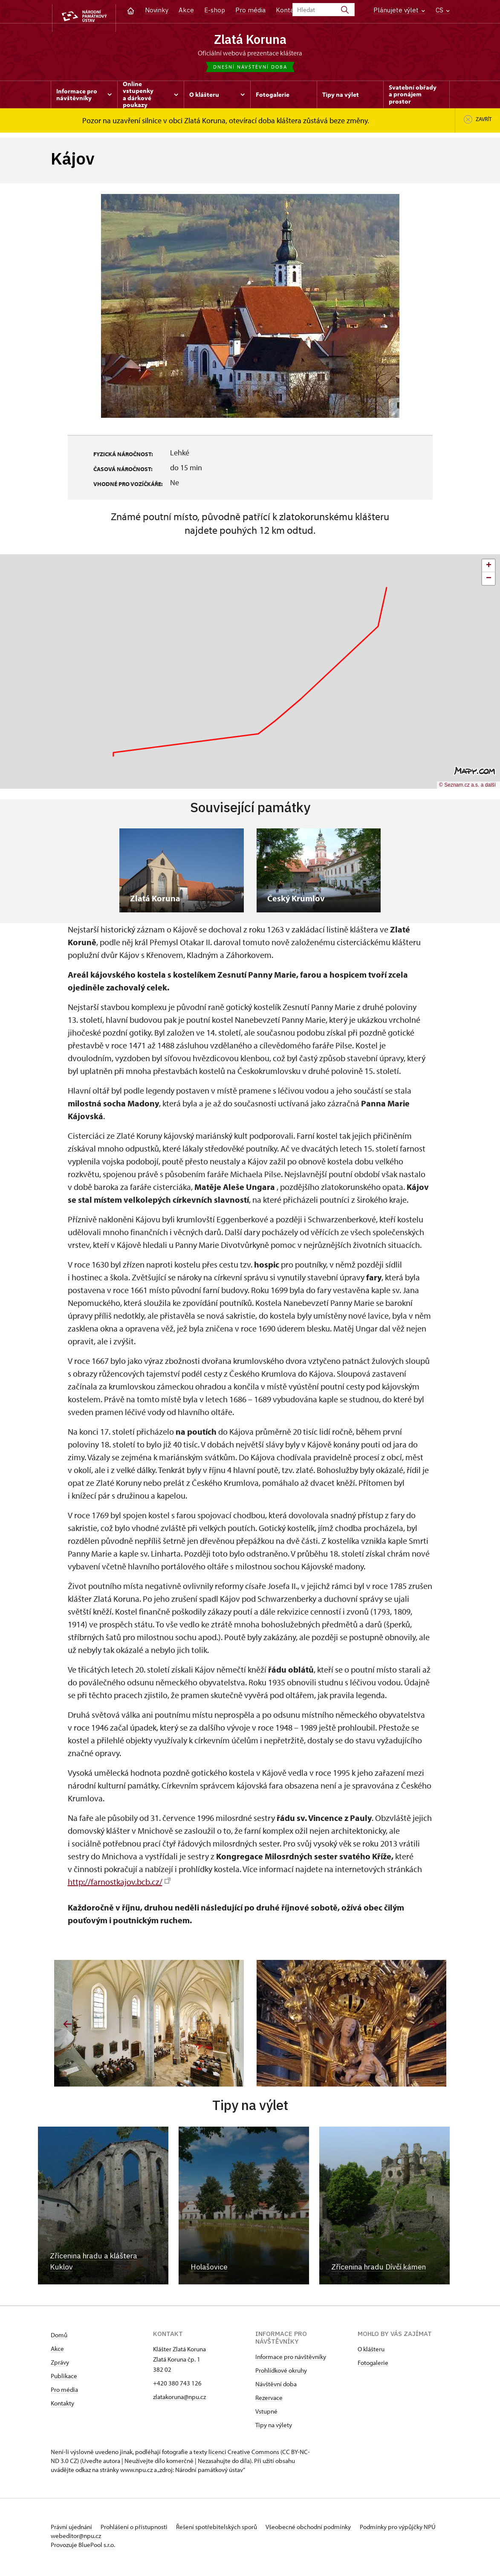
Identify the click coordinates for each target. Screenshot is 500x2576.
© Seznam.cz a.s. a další (467, 788)
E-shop (214, 10)
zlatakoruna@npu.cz (179, 2400)
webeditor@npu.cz (128, 2539)
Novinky (156, 10)
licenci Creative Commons (243, 2455)
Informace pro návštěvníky (290, 2360)
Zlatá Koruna (250, 39)
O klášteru (371, 2352)
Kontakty (62, 2406)
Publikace (64, 2379)
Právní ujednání (72, 2530)
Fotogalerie (373, 2366)
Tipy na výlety (273, 2428)
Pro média (250, 10)
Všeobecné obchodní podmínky (328, 2530)
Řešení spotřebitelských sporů (230, 2530)
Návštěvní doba (276, 2387)
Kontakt (288, 10)
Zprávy (60, 2365)
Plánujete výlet (399, 10)
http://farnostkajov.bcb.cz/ (119, 1885)
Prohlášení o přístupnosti (141, 2530)
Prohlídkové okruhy (281, 2373)
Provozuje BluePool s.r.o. (83, 2548)
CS (443, 10)
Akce (186, 10)
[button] (488, 569)
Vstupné (266, 2414)
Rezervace (269, 2401)
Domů (59, 2338)
